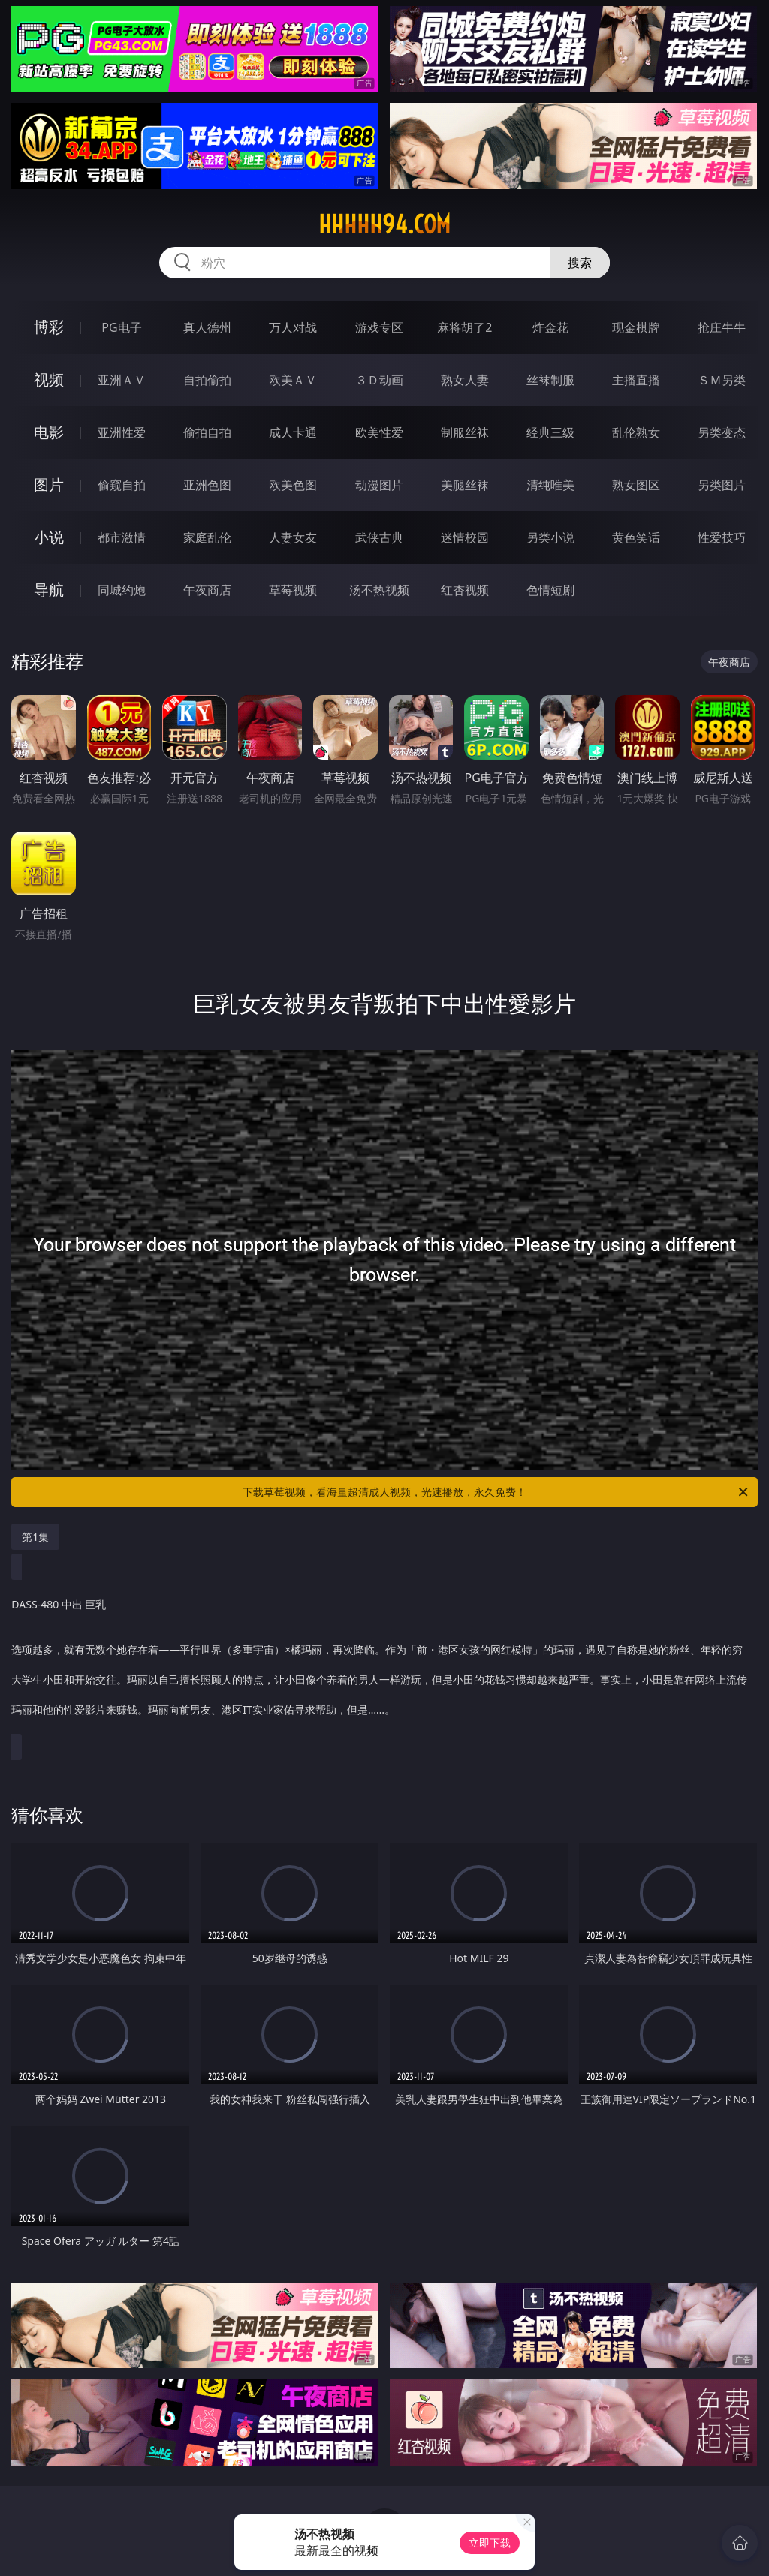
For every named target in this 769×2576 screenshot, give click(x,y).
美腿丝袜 (465, 485)
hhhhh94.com (384, 224)
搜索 (580, 262)
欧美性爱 (379, 432)
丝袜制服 (550, 380)
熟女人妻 (465, 380)
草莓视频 (293, 590)
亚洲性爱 (122, 432)
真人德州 (207, 327)
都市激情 (122, 537)
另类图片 (722, 485)
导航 (49, 589)
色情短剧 (550, 590)
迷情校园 (465, 537)
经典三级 (550, 432)
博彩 (49, 327)
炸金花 (550, 327)
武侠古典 (379, 537)
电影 (49, 432)
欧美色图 (293, 485)
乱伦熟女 (636, 432)
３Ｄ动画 (379, 380)
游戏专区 (379, 327)
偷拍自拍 (207, 432)
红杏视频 (465, 590)
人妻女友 (293, 537)
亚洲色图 (207, 485)
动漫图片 (379, 485)
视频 (49, 379)
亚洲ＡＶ (122, 380)
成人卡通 (293, 432)
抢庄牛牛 (722, 327)
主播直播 (636, 380)
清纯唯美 (550, 485)
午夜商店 (207, 590)
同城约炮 (122, 590)
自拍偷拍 (207, 380)
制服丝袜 (465, 432)
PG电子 (121, 327)
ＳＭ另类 (722, 380)
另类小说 (550, 537)
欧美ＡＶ (293, 380)
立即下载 (490, 2542)
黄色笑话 (636, 537)
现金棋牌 (636, 327)
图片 (49, 484)
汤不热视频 (379, 590)
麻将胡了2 (464, 327)
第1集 (35, 1537)
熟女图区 (636, 485)
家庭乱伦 (207, 537)
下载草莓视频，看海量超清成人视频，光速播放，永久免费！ (496, 1492)
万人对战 (293, 327)
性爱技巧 (722, 537)
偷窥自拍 (122, 485)
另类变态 (722, 432)
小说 (49, 537)
